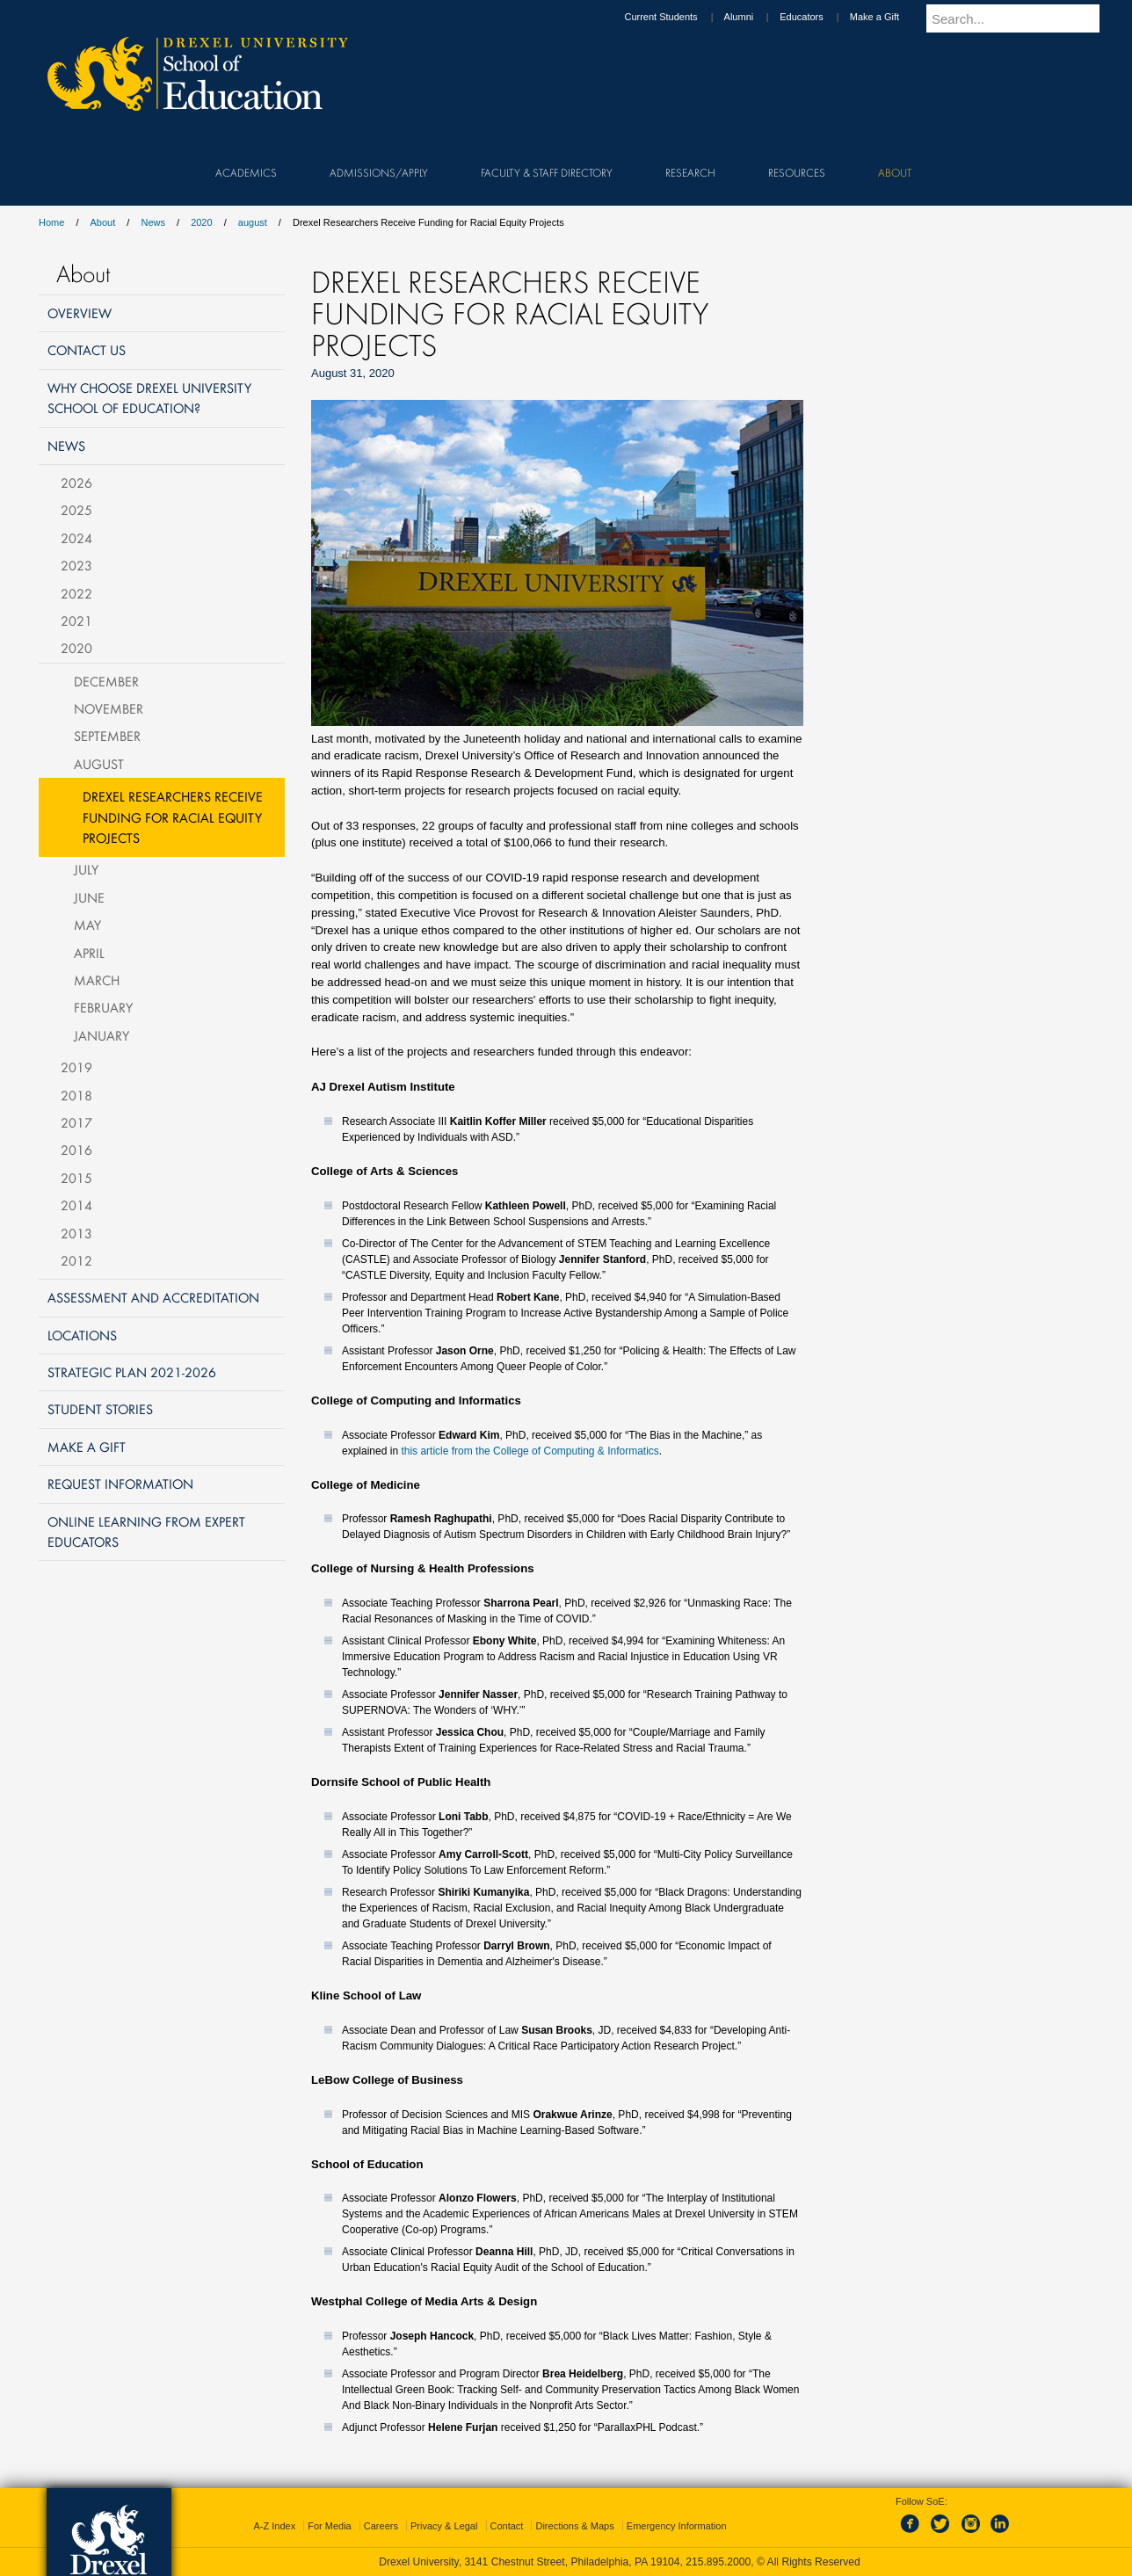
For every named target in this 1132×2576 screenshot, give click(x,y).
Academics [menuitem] (246, 172)
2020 (201, 222)
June (89, 897)
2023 (76, 565)
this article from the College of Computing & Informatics (529, 1451)
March (97, 980)
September (107, 735)
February (103, 1007)
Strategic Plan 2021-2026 (131, 1372)
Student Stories (100, 1409)
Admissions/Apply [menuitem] (379, 172)
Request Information (120, 1483)
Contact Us (86, 350)
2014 (76, 1205)
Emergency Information (677, 2526)
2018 (76, 1095)
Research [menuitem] (690, 172)
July (86, 869)
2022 (76, 593)
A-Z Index (274, 2526)
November (108, 708)
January (101, 1035)
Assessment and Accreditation (153, 1297)
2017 (76, 1122)
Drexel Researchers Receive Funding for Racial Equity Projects (173, 816)
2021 (76, 620)
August (99, 764)
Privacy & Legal (443, 2526)
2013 (76, 1233)
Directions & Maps (574, 2526)
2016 (76, 1149)
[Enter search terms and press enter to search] (1022, 18)
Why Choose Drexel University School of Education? (149, 398)
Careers (381, 2526)
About (103, 222)
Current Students (677, 16)
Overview (79, 313)
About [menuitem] (894, 172)
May (87, 924)
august (252, 222)
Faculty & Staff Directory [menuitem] (547, 172)
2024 (76, 538)
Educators (818, 16)
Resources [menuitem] (796, 172)
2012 (76, 1260)
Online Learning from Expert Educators (146, 1531)
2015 (76, 1177)
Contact (507, 2526)
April (89, 952)
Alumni (756, 16)
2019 (76, 1067)
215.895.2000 (718, 2562)
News (153, 222)
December (106, 681)
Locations (82, 1335)
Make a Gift (891, 16)
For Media (330, 2526)
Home (51, 222)
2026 (76, 482)
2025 (76, 510)
